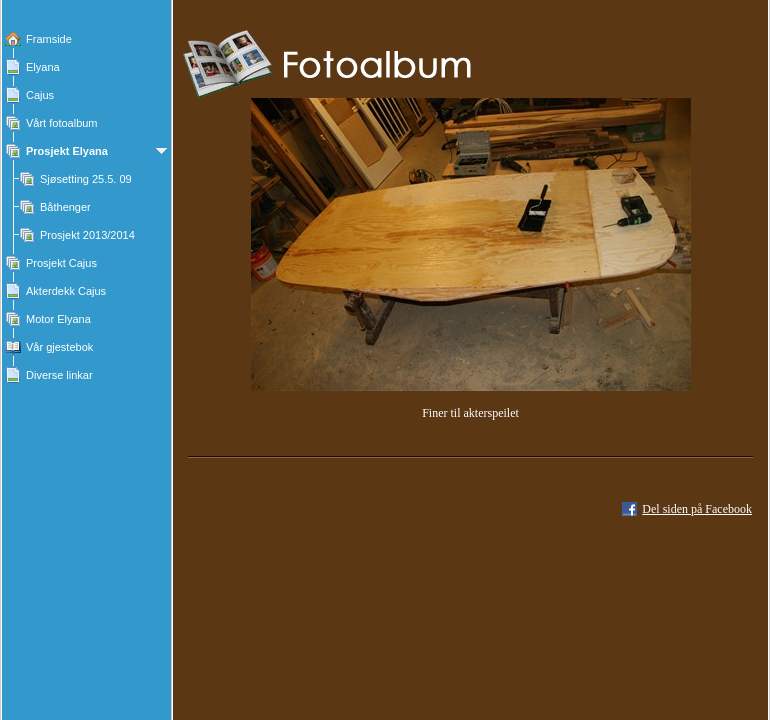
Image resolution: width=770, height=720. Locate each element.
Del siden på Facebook (697, 509)
